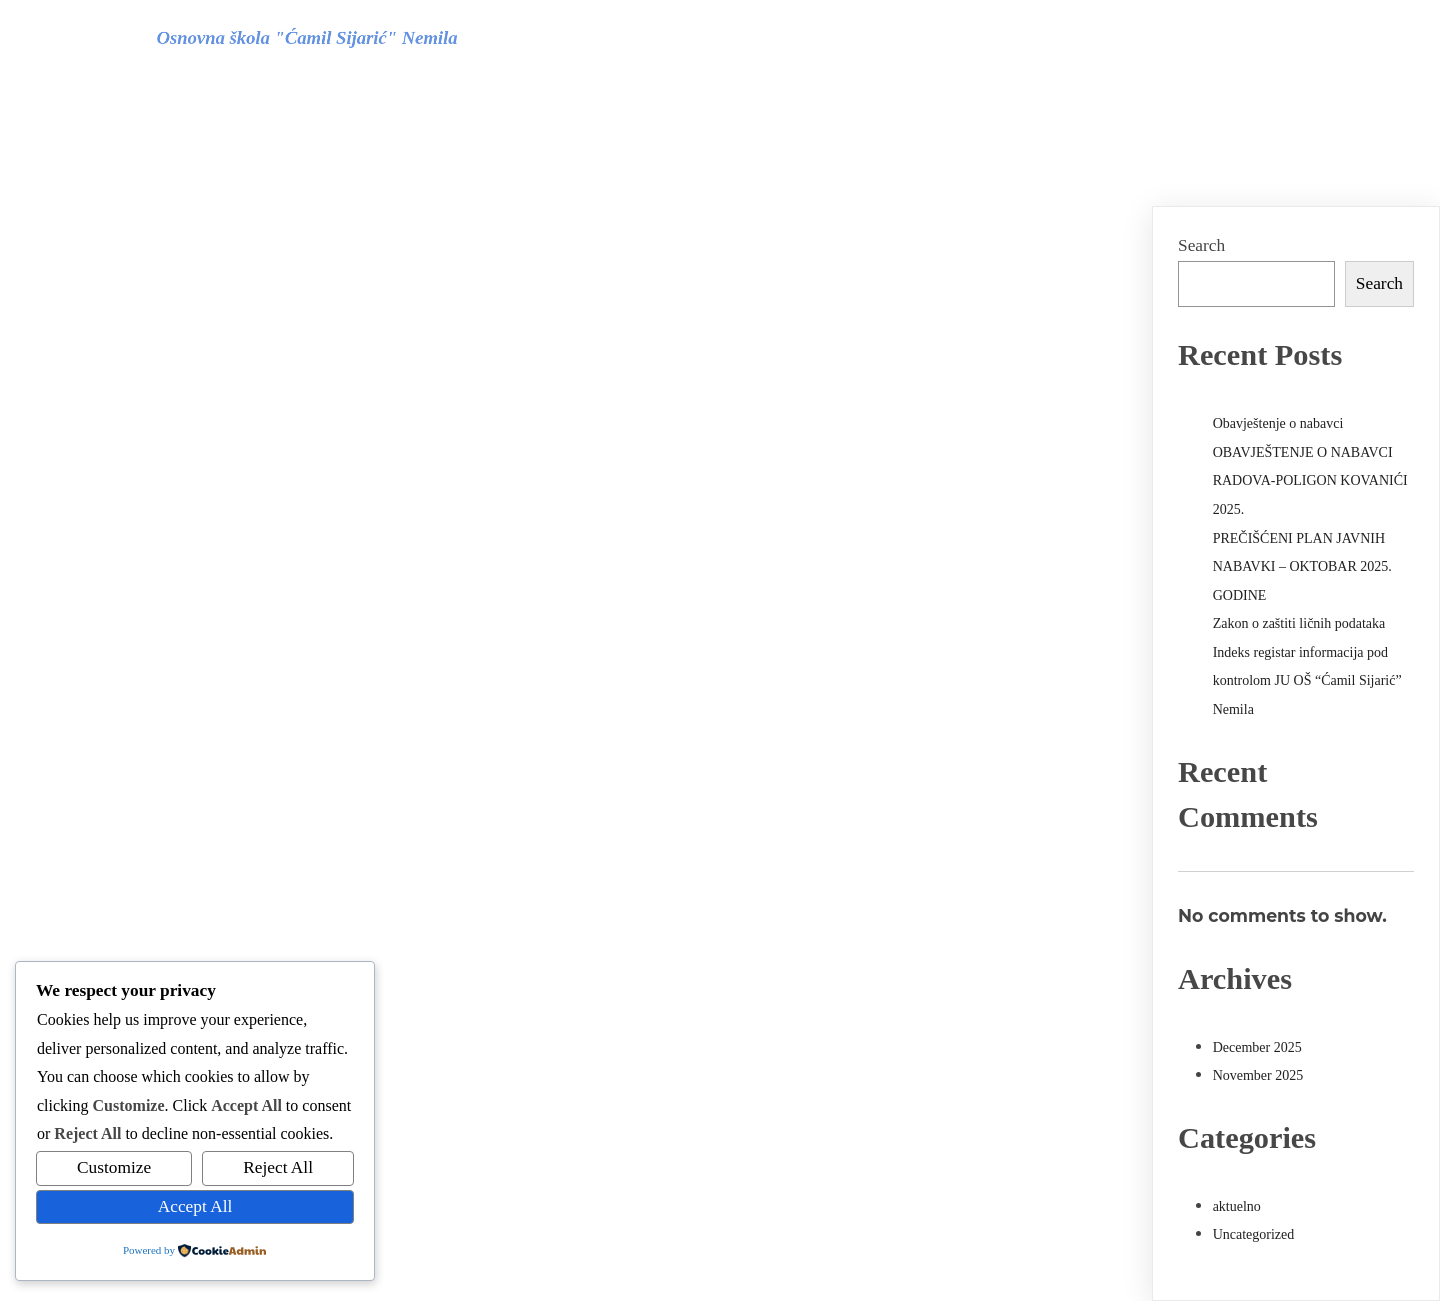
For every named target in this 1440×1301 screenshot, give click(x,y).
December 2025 (1257, 1047)
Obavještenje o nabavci (1278, 423)
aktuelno (1237, 1206)
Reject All (278, 1167)
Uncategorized (1254, 1234)
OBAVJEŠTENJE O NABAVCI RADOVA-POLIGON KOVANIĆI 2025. (1310, 481)
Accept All (195, 1206)
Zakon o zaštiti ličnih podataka (1299, 623)
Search (1201, 245)
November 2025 (1258, 1075)
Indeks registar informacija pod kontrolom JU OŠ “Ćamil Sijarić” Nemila (1307, 681)
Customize (114, 1167)
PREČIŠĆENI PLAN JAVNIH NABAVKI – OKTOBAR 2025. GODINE (1302, 567)
